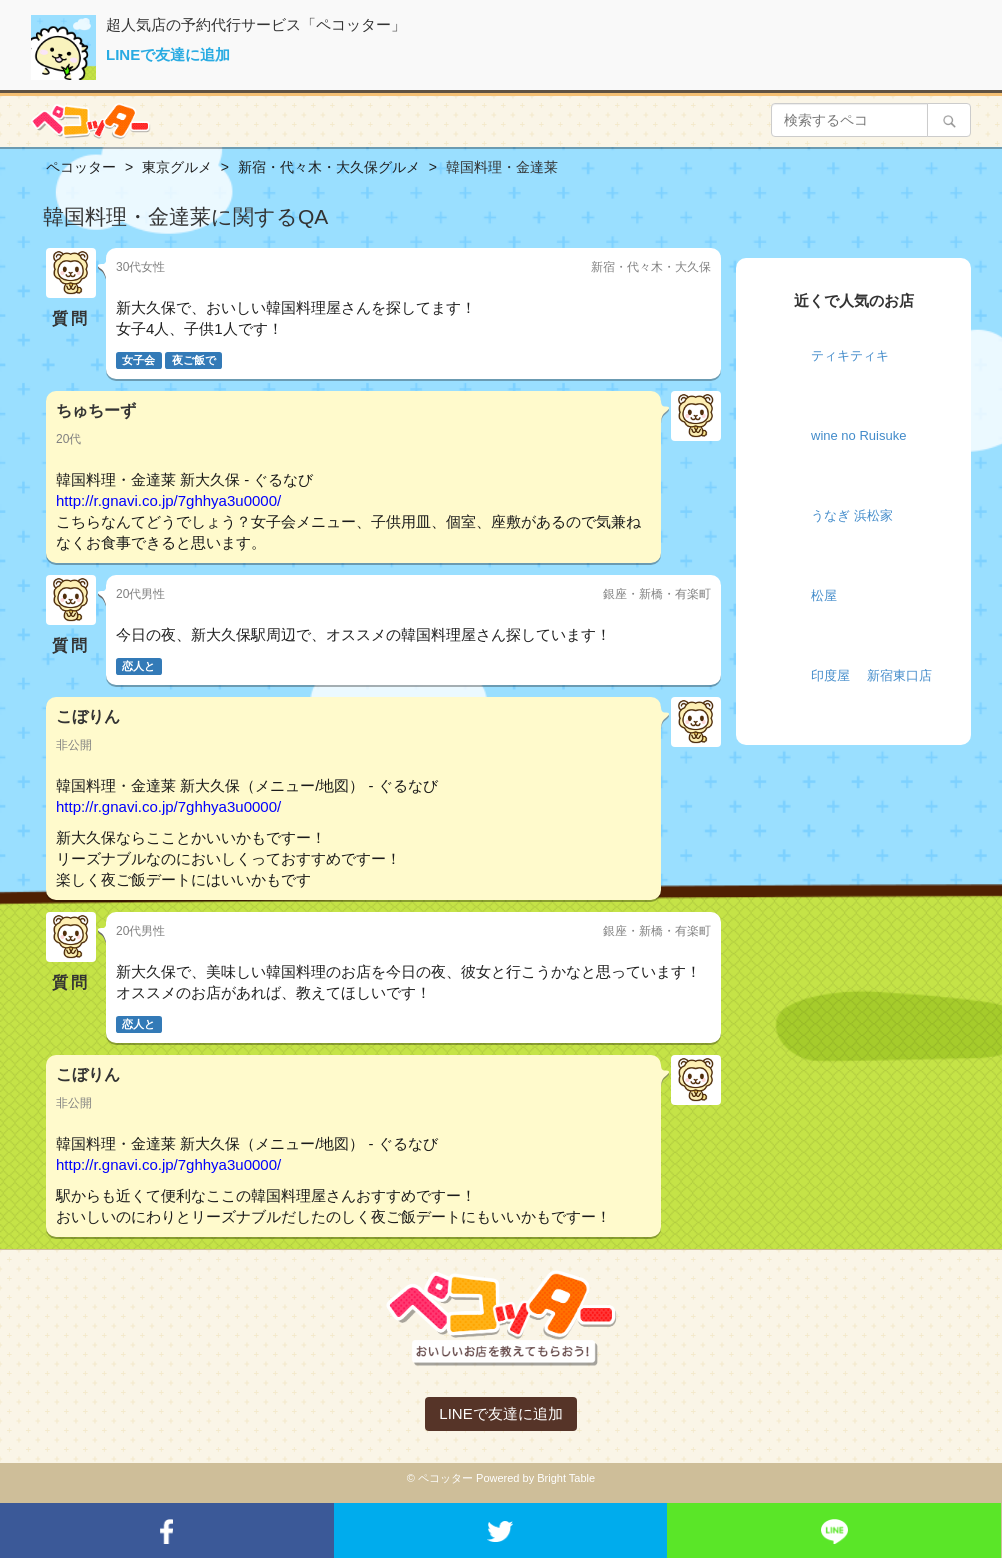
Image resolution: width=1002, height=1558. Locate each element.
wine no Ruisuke (858, 435)
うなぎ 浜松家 (852, 515)
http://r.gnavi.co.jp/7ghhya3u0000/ (168, 500)
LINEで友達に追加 (168, 54)
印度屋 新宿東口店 (871, 675)
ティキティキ (850, 355)
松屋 (824, 595)
